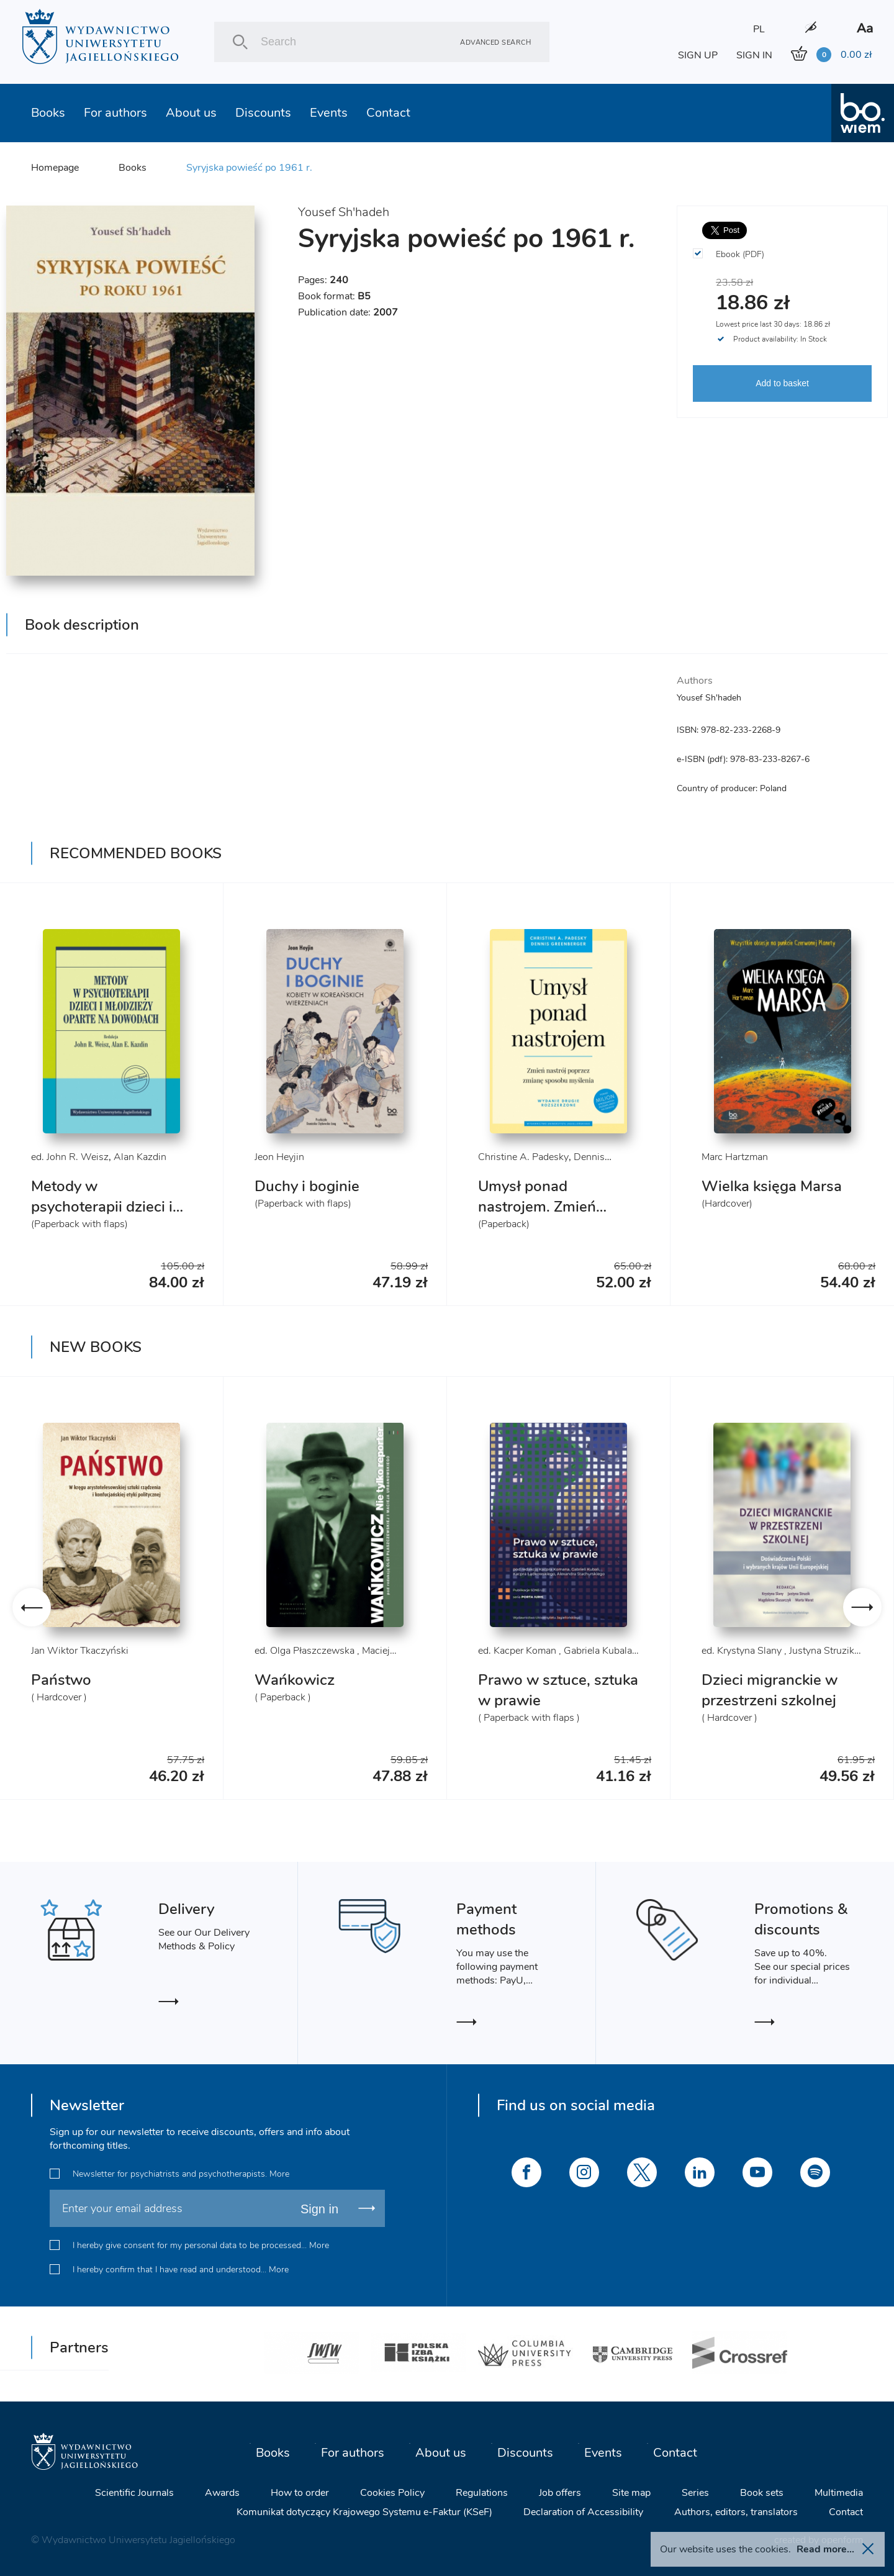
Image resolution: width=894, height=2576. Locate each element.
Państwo (61, 1680)
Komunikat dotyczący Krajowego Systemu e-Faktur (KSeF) (364, 2512)
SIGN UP (698, 55)
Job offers (560, 2493)
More (279, 2174)
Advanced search (495, 42)
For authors (115, 112)
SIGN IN (754, 55)
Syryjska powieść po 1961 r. (249, 168)
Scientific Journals (134, 2493)
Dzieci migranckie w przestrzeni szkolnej (770, 1690)
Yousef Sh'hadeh (343, 212)
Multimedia (839, 2493)
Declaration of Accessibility (583, 2512)
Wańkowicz (295, 1680)
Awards (222, 2493)
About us (191, 112)
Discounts (263, 112)
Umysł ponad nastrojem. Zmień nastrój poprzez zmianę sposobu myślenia (557, 1217)
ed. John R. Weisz (70, 1157)
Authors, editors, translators (736, 2512)
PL (759, 29)
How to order (300, 2493)
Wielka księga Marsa (772, 1186)
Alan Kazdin (140, 1157)
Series (695, 2493)
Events (329, 112)
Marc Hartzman (735, 1157)
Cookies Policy (392, 2493)
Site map (631, 2493)
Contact (388, 112)
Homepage (55, 168)
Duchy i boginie (307, 1186)
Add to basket (782, 383)
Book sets (761, 2493)
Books (48, 112)
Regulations (482, 2493)
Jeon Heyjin (279, 1157)
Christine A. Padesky (523, 1157)
